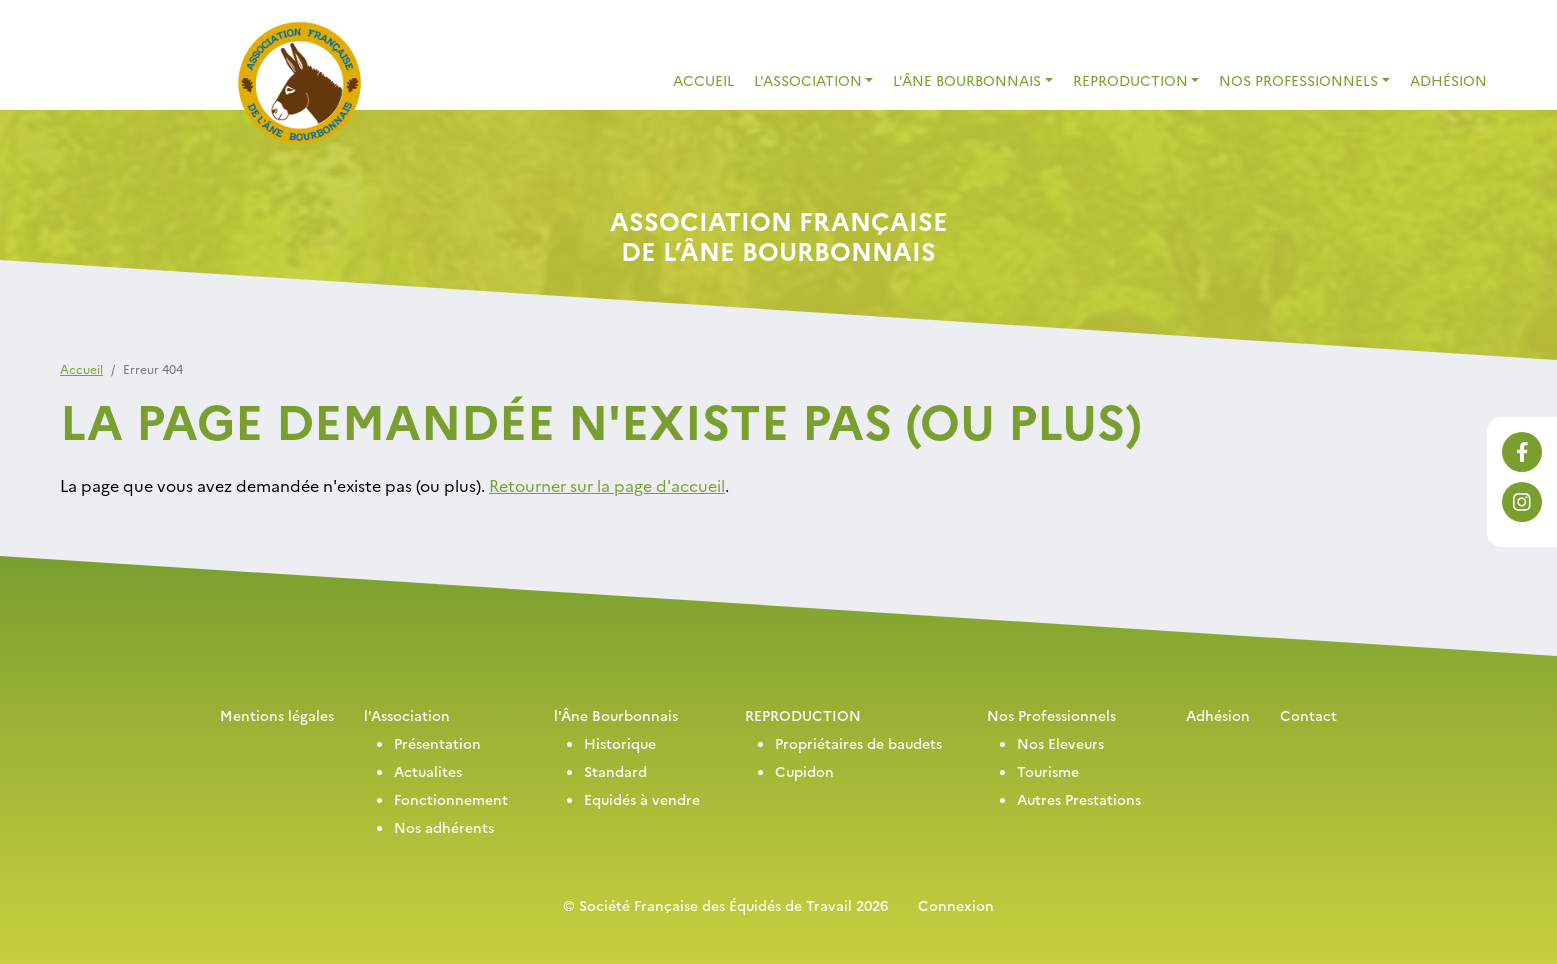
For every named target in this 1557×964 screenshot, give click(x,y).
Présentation (437, 743)
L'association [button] (808, 80)
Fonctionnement (451, 799)
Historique (620, 743)
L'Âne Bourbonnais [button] (967, 80)
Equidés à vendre (642, 799)
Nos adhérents (444, 827)
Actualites (428, 771)
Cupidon (804, 771)
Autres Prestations (1079, 799)
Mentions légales (277, 715)
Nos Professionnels (1051, 715)
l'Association (407, 715)
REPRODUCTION (803, 715)
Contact (1308, 715)
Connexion (956, 905)
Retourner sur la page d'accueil (607, 485)
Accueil (703, 80)
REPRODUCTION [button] (1130, 80)
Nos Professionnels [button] (1298, 80)
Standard (615, 771)
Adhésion (1448, 80)
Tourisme (1048, 771)
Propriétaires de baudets (858, 743)
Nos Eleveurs (1060, 743)
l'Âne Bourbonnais (616, 715)
